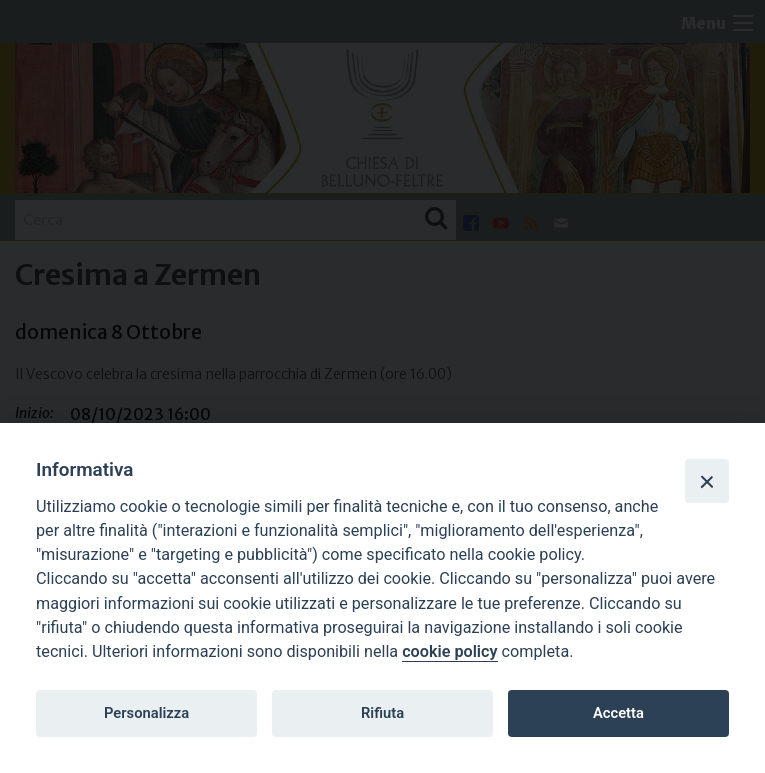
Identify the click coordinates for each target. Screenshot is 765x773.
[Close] (707, 481)
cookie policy (449, 651)
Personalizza (146, 713)
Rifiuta (382, 713)
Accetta (618, 713)
